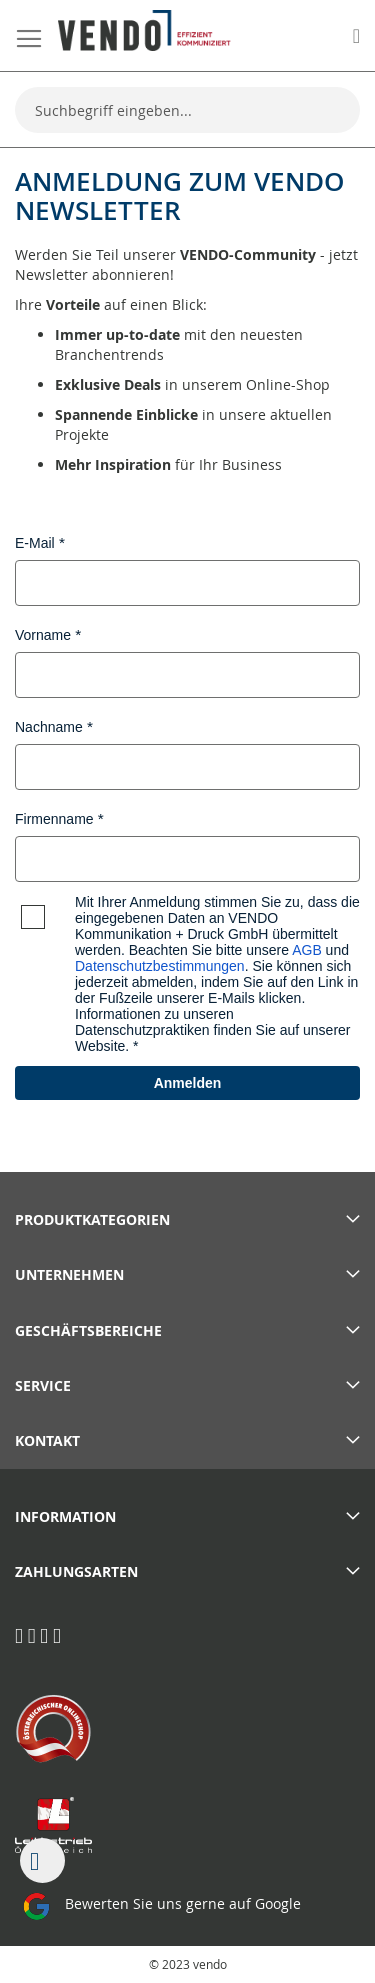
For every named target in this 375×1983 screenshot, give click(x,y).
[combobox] (187, 110)
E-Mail (35, 543)
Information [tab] (65, 1516)
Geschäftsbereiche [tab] (88, 1330)
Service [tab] (43, 1385)
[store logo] (144, 30)
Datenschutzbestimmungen (160, 966)
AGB (307, 950)
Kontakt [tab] (47, 1440)
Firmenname (54, 819)
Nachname (49, 727)
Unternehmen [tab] (69, 1274)
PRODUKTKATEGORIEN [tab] (92, 1219)
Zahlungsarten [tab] (76, 1571)
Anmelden (188, 1083)
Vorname (43, 635)
